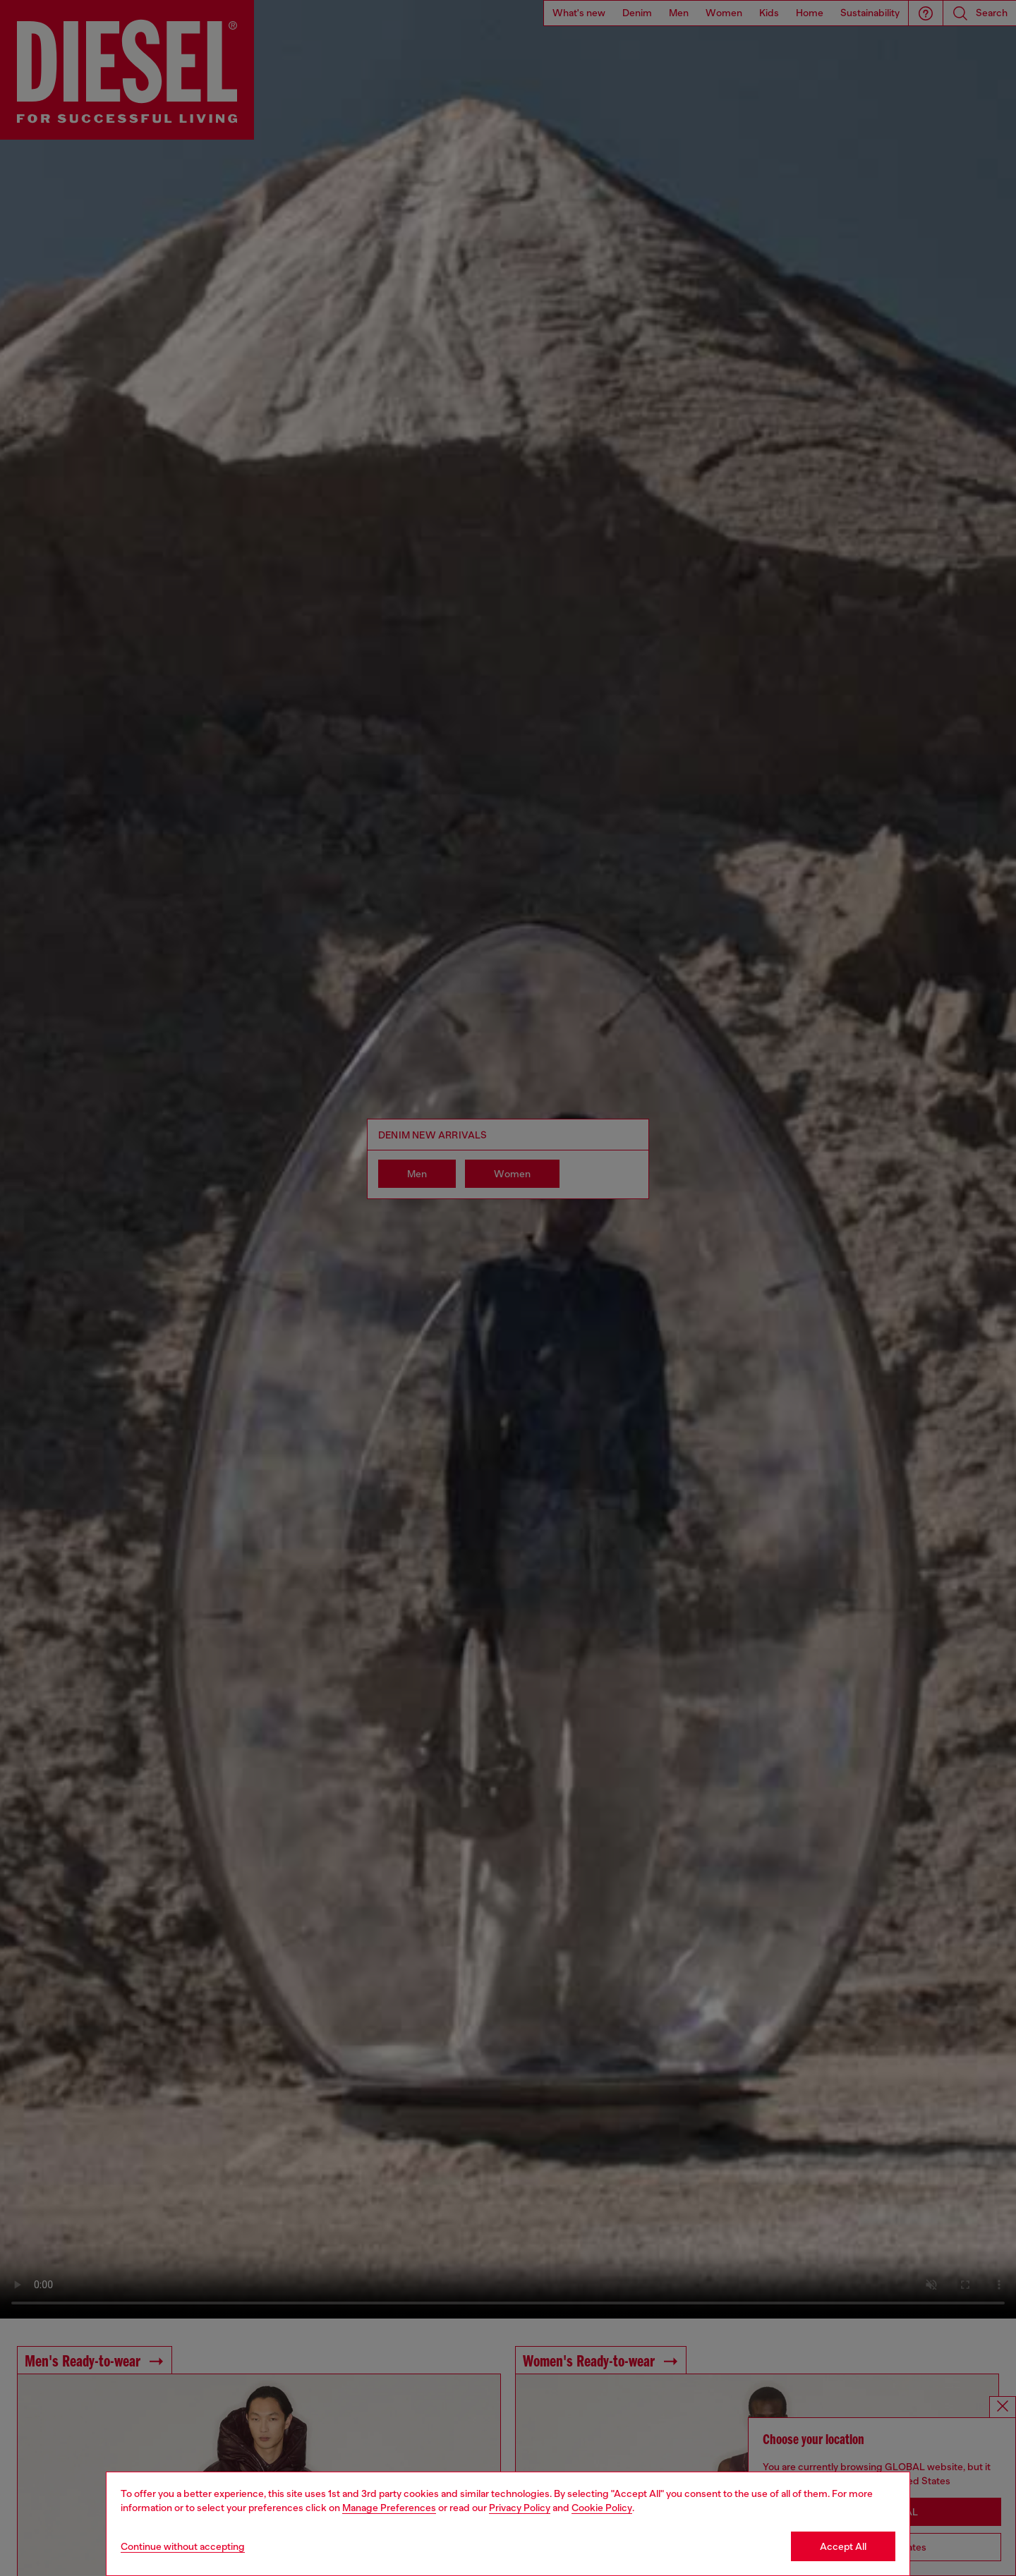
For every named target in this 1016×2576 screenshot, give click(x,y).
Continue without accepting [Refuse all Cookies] (183, 2546)
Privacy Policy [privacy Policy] (519, 2507)
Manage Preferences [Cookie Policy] (389, 2507)
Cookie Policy (602, 2507)
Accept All (843, 2546)
